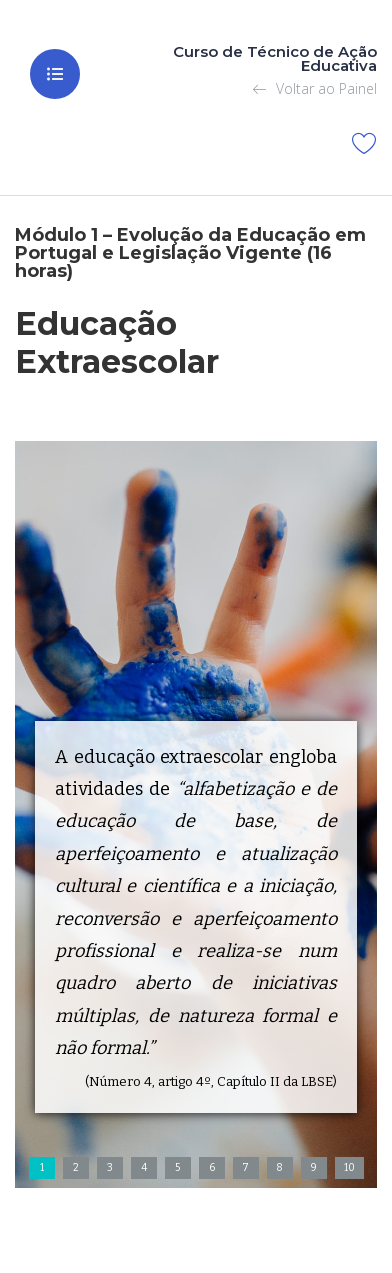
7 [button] (245, 1168)
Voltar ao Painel (315, 88)
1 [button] (42, 1168)
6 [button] (212, 1168)
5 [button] (177, 1168)
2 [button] (76, 1168)
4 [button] (144, 1168)
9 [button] (314, 1168)
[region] (196, 814)
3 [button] (110, 1168)
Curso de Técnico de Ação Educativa (275, 58)
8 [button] (279, 1168)
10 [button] (349, 1168)
